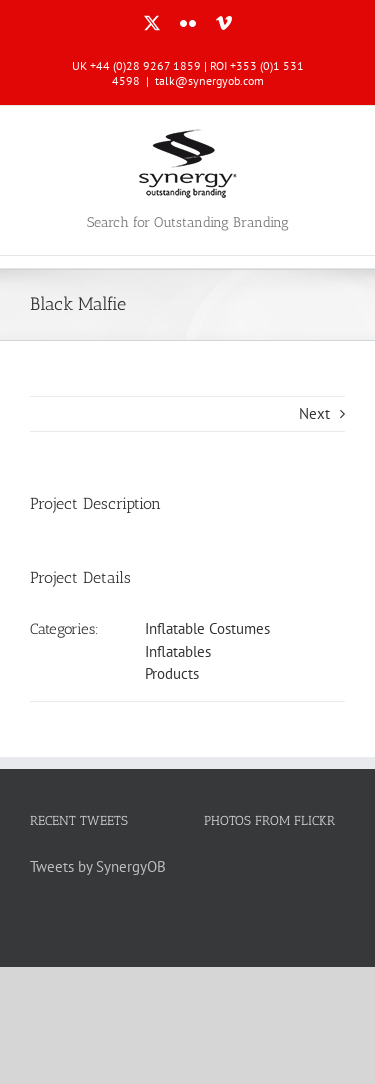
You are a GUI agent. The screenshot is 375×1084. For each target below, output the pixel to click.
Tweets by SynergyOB (98, 866)
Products (172, 673)
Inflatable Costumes (207, 628)
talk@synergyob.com (209, 80)
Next (314, 413)
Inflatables (178, 651)
